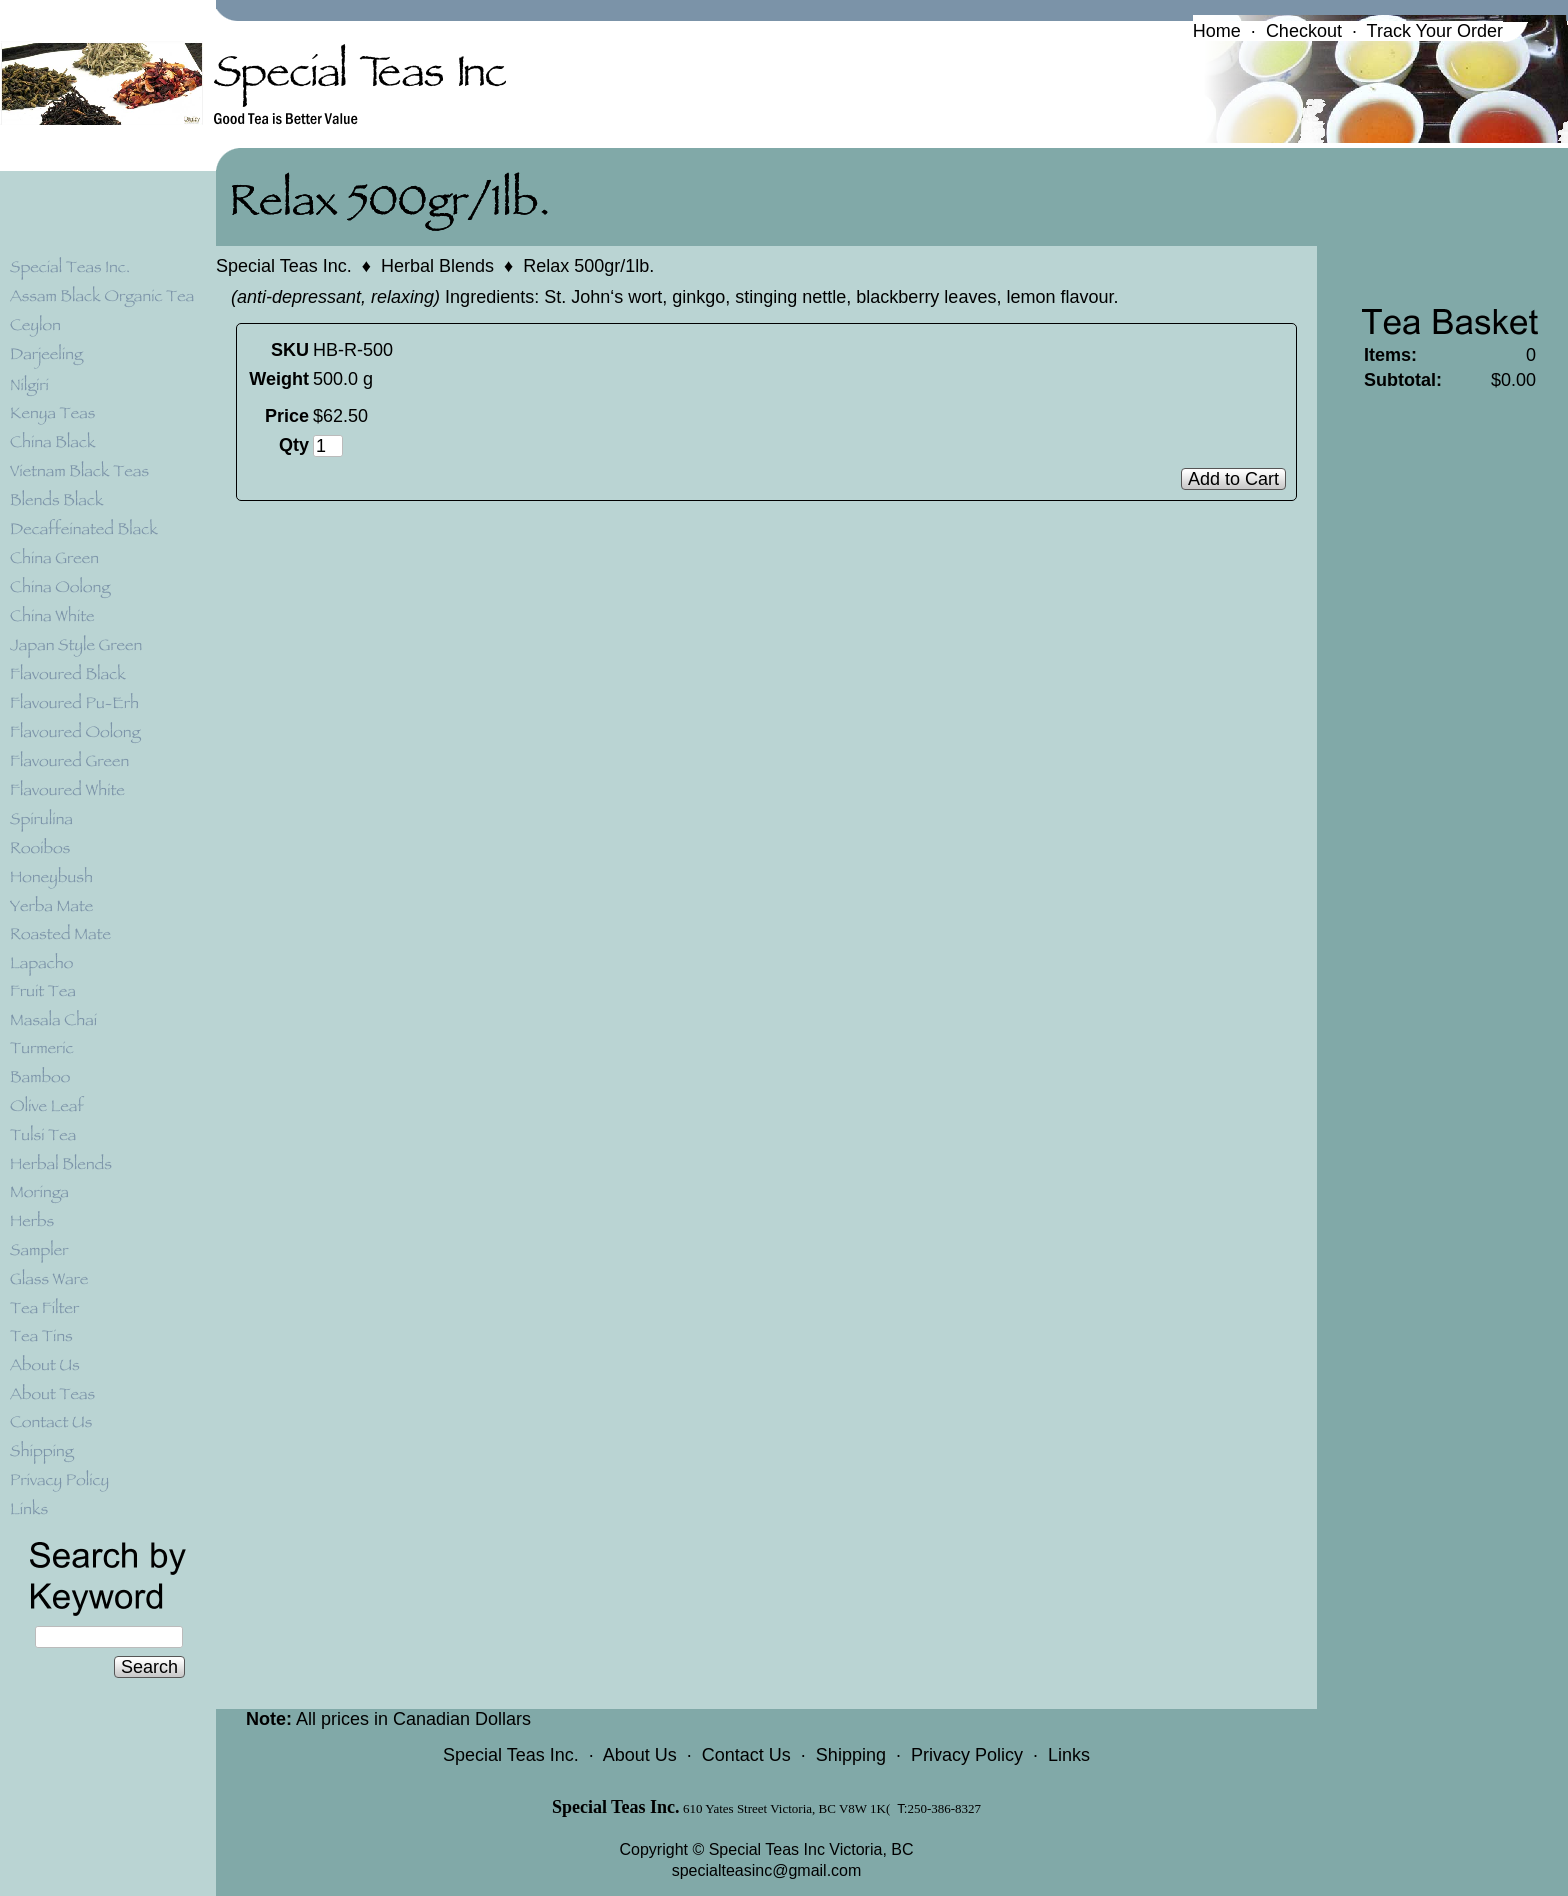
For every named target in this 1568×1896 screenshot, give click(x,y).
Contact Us (746, 1755)
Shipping (851, 1755)
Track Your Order (1435, 31)
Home (1217, 31)
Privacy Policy (967, 1755)
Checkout (1304, 31)
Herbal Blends (437, 266)
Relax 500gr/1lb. (588, 266)
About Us (640, 1755)
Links (1069, 1755)
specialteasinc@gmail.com (767, 1870)
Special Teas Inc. (284, 266)
